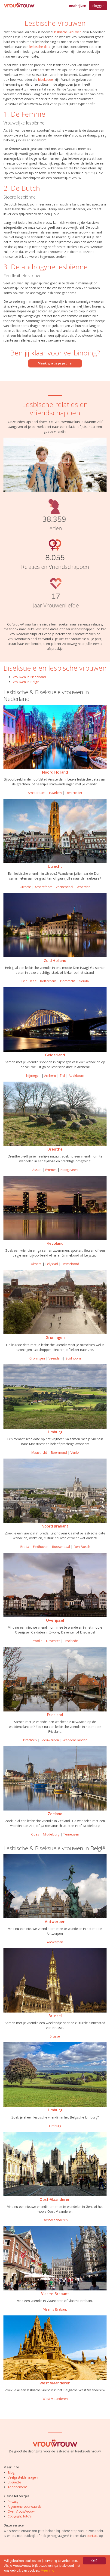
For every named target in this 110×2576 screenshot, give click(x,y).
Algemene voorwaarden (25, 2506)
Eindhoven (40, 1546)
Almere (36, 1264)
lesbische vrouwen (68, 32)
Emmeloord (70, 1264)
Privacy (13, 2501)
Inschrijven (77, 5)
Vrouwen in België (26, 682)
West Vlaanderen (55, 2383)
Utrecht (55, 866)
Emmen (51, 1169)
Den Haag (28, 981)
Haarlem (55, 792)
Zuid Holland (55, 960)
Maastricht (39, 1452)
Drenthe (55, 1149)
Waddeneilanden (75, 1740)
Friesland (55, 1714)
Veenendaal (64, 887)
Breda (24, 1546)
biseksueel (46, 79)
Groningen (55, 1337)
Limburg (55, 1431)
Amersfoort (43, 887)
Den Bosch (81, 1546)
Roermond (59, 1452)
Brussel (55, 2015)
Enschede (71, 1641)
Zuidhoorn (73, 1358)
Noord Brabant (55, 1526)
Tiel (62, 1075)
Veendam (56, 1358)
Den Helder (73, 792)
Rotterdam (48, 981)
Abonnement (17, 2487)
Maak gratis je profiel (55, 363)
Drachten (30, 1740)
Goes (35, 1834)
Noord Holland (55, 772)
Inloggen (98, 5)
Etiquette (14, 2482)
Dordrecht (67, 981)
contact (92, 2535)
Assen (36, 1169)
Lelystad (51, 1264)
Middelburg (51, 1834)
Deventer (53, 1641)
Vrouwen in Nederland (29, 677)
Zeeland (55, 1813)
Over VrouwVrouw (21, 2511)
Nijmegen (33, 1075)
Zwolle (37, 1641)
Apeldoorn (76, 1075)
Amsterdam (36, 792)
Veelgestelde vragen (23, 2477)
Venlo (74, 1452)
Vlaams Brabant (55, 2293)
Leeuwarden (49, 1740)
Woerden (83, 887)
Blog (11, 2472)
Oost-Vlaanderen (55, 2199)
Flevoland (55, 1243)
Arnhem (50, 1075)
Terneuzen (71, 1834)
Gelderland (55, 1055)
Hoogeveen (69, 1169)
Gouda (84, 981)
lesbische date (40, 46)
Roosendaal (61, 1546)
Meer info (47, 2570)
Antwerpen (55, 1921)
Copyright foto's (20, 2516)
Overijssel (55, 1620)
